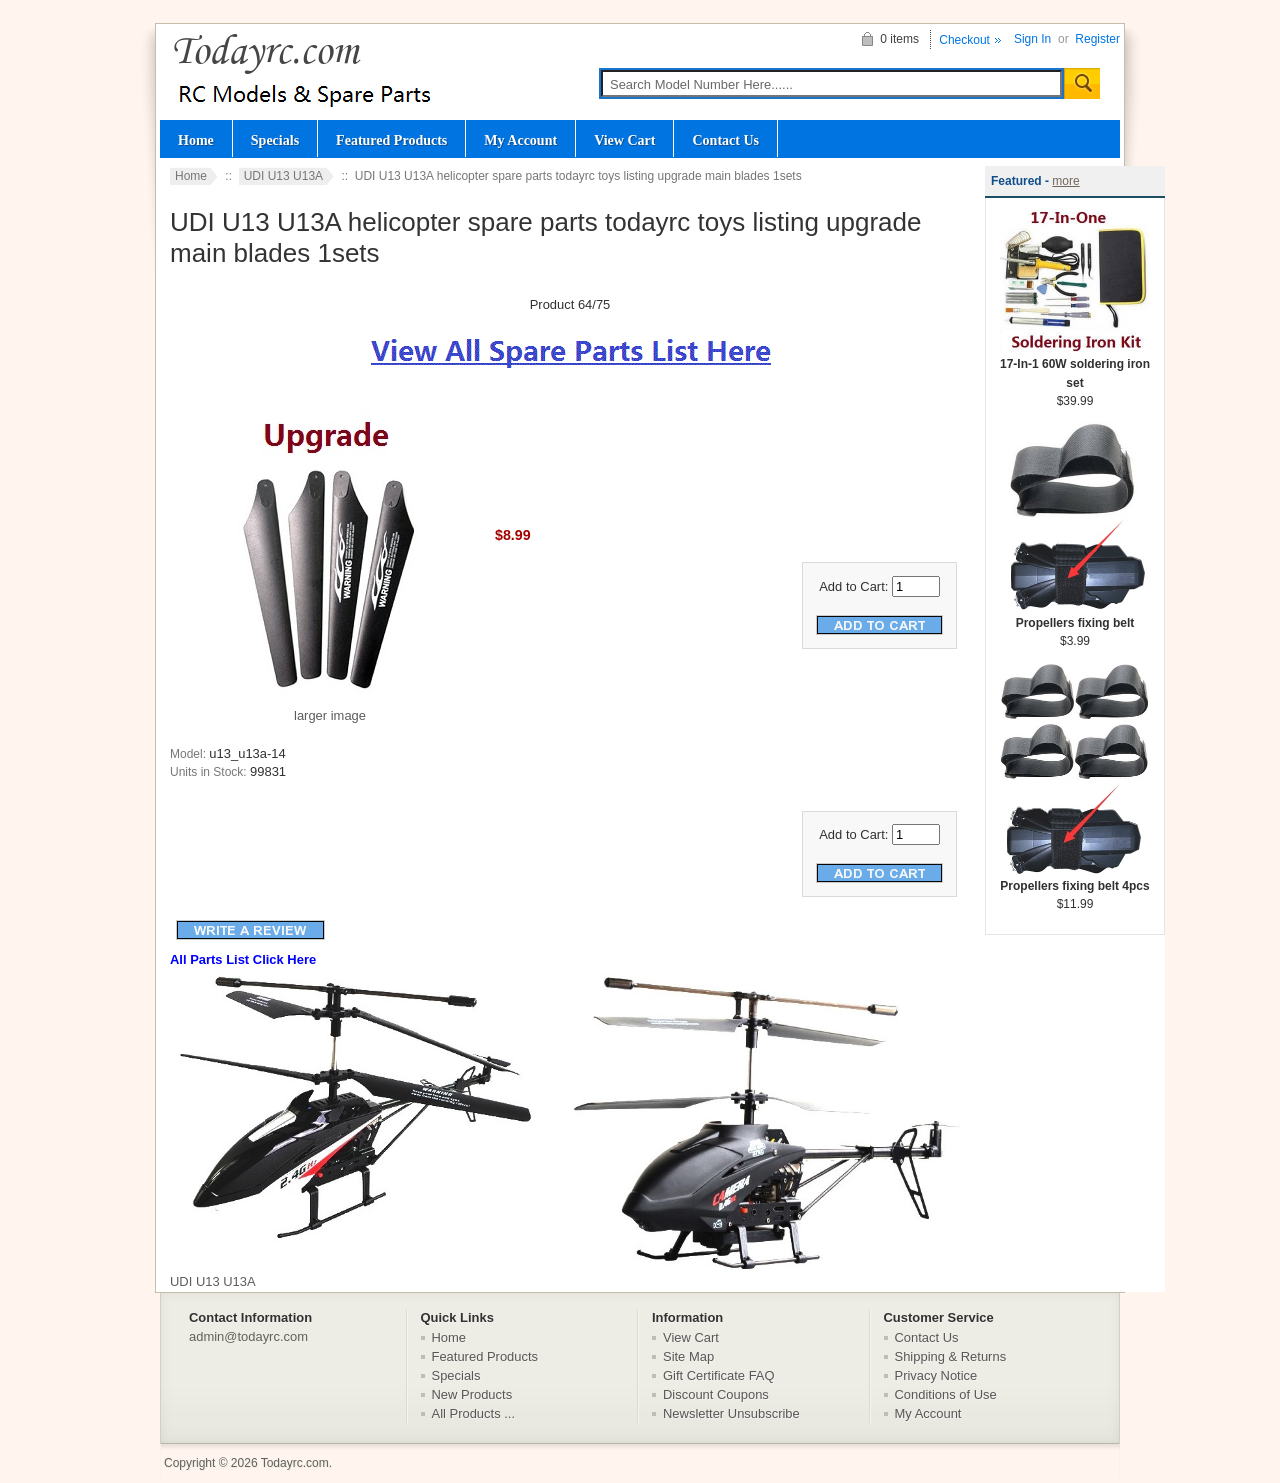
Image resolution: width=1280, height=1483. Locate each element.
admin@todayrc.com (248, 1336)
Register (1097, 39)
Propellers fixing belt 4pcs (1075, 879)
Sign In (1032, 39)
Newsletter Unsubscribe (731, 1413)
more (1065, 181)
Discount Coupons (716, 1394)
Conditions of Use (946, 1394)
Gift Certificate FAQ (719, 1375)
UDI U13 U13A (283, 176)
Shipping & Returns (951, 1356)
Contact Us (725, 140)
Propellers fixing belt (1075, 616)
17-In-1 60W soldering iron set (1075, 367)
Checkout (964, 40)
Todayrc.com (295, 1463)
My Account (520, 140)
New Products (472, 1394)
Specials (275, 140)
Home (196, 140)
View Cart (624, 140)
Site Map (688, 1356)
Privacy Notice (936, 1375)
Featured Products (391, 140)
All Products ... (474, 1413)
